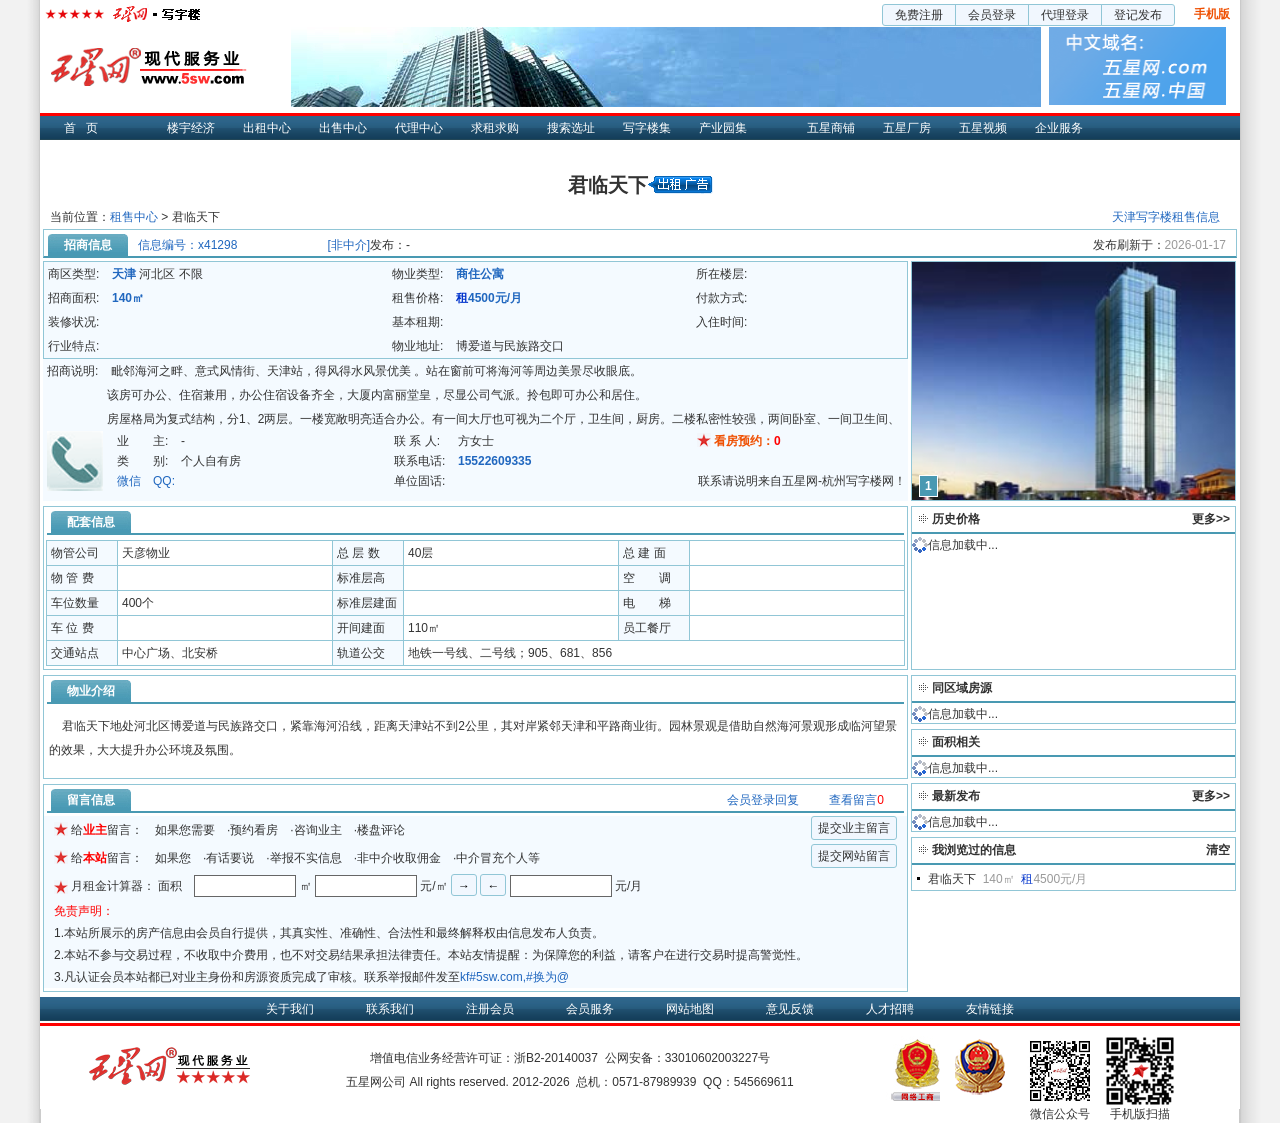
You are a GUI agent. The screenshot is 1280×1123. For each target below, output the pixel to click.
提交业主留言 (854, 828)
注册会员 (490, 1009)
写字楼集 (647, 128)
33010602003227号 (717, 1058)
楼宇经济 (191, 128)
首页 (86, 128)
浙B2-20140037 (556, 1058)
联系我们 (390, 1009)
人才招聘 (890, 1009)
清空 (1218, 850)
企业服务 (1059, 128)
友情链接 (990, 1009)
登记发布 (1138, 15)
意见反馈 (790, 1009)
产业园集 (723, 128)
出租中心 (267, 128)
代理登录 (1065, 15)
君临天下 (952, 879)
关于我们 (290, 1009)
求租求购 (495, 128)
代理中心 (419, 128)
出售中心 (343, 128)
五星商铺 (831, 128)
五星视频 (983, 128)
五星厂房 (907, 128)
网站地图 (690, 1009)
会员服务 (590, 1009)
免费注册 (919, 15)
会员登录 (992, 15)
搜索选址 (571, 128)
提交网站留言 (854, 856)
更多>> (1211, 519)
